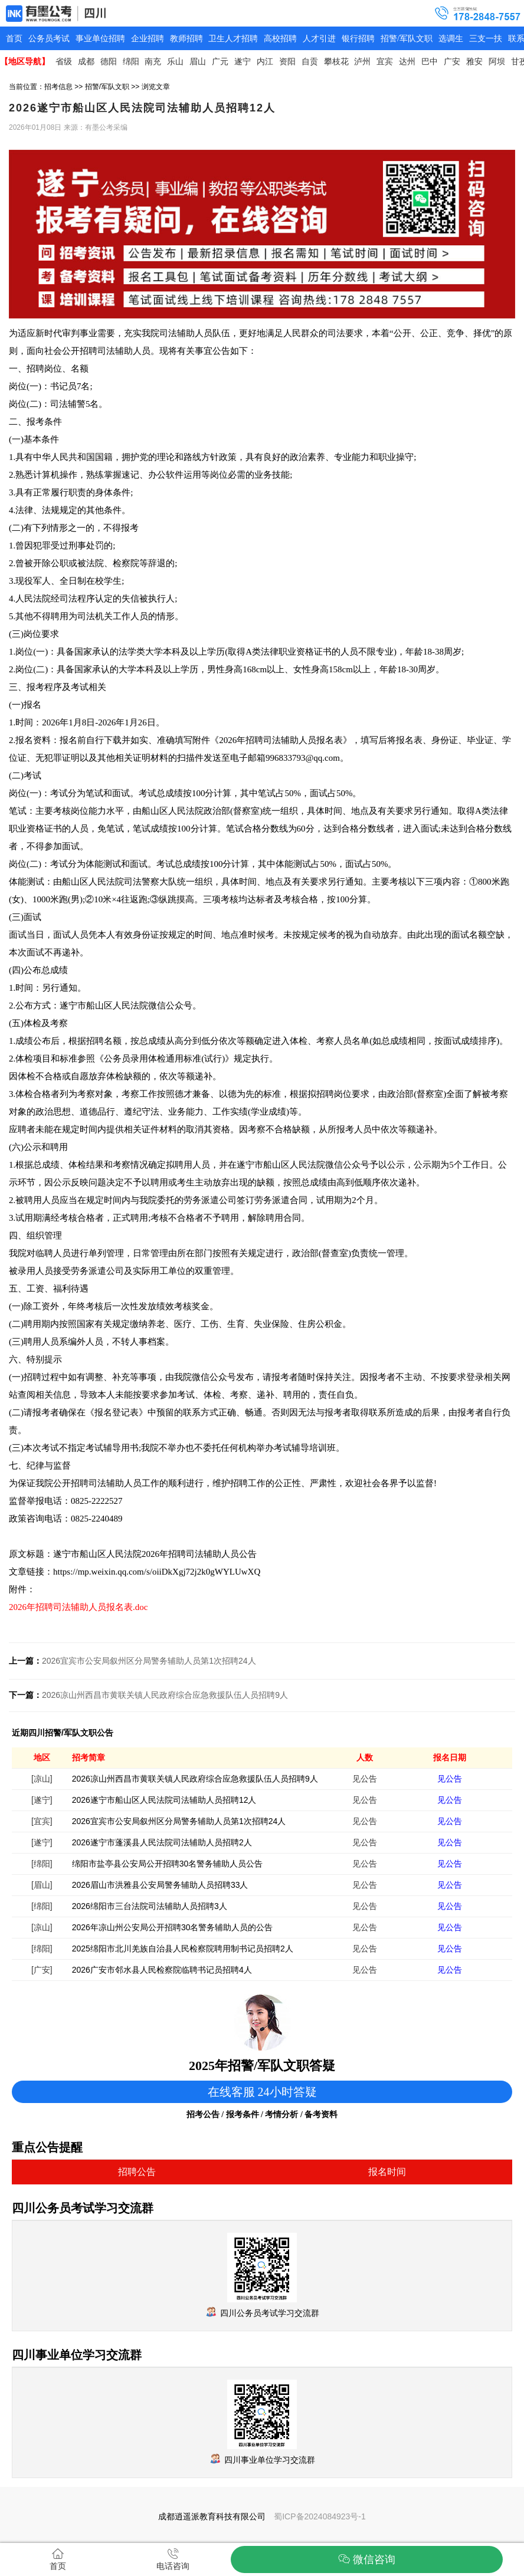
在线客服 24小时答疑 (262, 2091)
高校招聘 (280, 38)
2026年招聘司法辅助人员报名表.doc (78, 1607)
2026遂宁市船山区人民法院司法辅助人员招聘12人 (164, 1800)
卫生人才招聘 (233, 38)
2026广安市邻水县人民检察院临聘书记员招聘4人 (162, 1969)
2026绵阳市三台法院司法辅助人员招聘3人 (149, 1906)
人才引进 (319, 38)
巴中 (429, 61)
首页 (14, 38)
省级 (63, 61)
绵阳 (131, 61)
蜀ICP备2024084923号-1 (320, 2516)
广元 (220, 61)
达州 (407, 61)
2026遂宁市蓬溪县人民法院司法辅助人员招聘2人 (162, 1842)
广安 (452, 61)
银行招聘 (358, 38)
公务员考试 (49, 38)
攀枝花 (336, 61)
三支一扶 (485, 38)
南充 (153, 61)
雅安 (474, 61)
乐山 (175, 61)
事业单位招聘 (100, 38)
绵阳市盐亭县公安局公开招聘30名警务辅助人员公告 (167, 1863)
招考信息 (58, 87)
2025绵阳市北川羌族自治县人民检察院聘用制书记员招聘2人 (182, 1948)
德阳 (108, 61)
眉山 (197, 61)
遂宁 (242, 61)
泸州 (362, 61)
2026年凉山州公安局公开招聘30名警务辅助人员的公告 (172, 1927)
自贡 (310, 61)
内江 (265, 61)
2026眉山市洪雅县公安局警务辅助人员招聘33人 (160, 1885)
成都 (86, 61)
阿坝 (497, 61)
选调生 (450, 38)
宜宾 (384, 61)
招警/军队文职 (407, 38)
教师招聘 (186, 38)
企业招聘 (147, 38)
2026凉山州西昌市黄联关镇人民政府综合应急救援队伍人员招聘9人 (165, 1695)
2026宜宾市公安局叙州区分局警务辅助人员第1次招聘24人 (149, 1660)
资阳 (287, 61)
